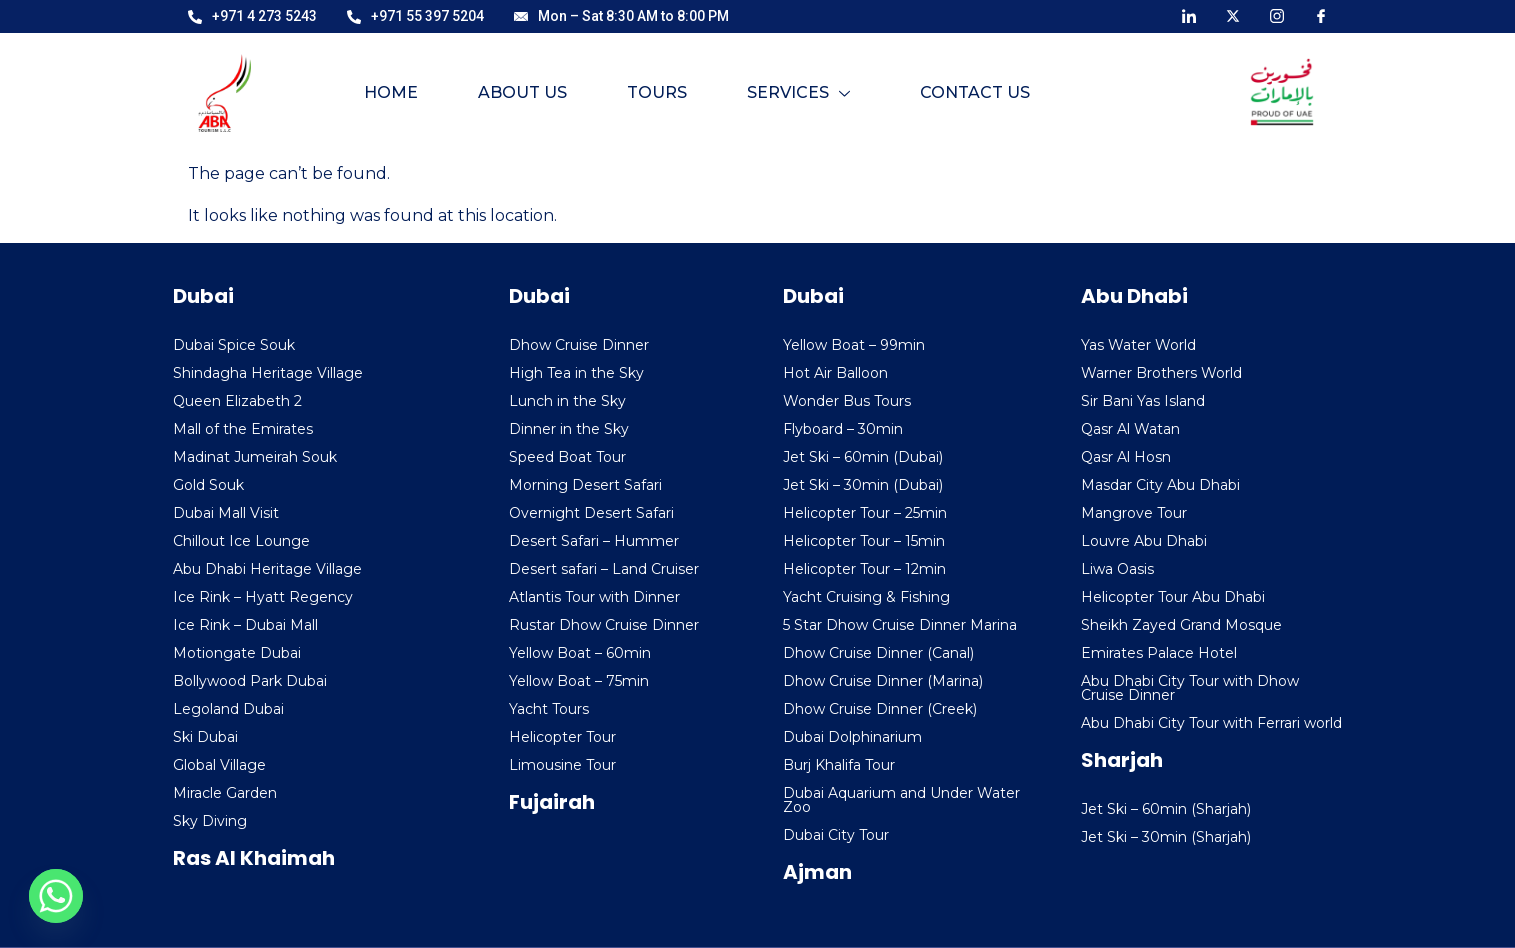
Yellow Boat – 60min (580, 653)
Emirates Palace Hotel (1159, 653)
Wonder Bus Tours (847, 401)
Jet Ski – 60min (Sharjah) (1166, 809)
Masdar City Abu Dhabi (1160, 485)
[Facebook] (1321, 15)
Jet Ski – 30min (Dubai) (863, 485)
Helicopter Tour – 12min (864, 569)
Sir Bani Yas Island (1143, 401)
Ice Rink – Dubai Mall (245, 625)
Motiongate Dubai (237, 653)
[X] (1233, 15)
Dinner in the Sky (569, 429)
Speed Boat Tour (567, 457)
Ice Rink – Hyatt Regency (263, 597)
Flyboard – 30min (843, 429)
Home (391, 92)
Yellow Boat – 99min (854, 345)
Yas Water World (1138, 345)
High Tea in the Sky (576, 373)
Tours (657, 92)
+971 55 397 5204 (415, 16)
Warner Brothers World (1161, 373)
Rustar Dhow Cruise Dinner (604, 625)
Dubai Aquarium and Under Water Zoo (901, 800)
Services (798, 92)
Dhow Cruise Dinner (579, 345)
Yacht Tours (549, 709)
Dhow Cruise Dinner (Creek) (880, 709)
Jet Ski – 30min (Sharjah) (1166, 837)
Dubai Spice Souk (234, 345)
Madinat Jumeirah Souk (255, 457)
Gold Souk (208, 485)
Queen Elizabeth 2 (237, 401)
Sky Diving (210, 821)
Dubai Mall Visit (226, 513)
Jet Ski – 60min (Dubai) (863, 457)
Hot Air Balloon (835, 373)
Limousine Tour (562, 765)
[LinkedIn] (1189, 15)
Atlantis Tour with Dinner (594, 597)
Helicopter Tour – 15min (864, 541)
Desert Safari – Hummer (594, 541)
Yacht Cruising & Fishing (866, 597)
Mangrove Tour (1134, 513)
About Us (522, 92)
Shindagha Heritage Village (268, 373)
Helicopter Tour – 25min (865, 513)
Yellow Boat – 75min (579, 681)
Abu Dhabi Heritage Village (267, 569)
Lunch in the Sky (567, 401)
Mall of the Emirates (243, 429)
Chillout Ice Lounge (241, 541)
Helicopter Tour (562, 737)
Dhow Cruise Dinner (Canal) (878, 653)
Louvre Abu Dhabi (1144, 541)
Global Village (219, 765)
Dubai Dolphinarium (852, 737)
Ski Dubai (205, 737)
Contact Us (975, 92)
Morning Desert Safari (585, 485)
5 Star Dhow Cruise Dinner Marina (900, 625)
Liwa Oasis (1117, 569)
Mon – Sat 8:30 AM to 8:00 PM (621, 16)
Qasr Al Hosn (1126, 457)
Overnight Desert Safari (591, 513)
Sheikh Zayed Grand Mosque (1181, 625)
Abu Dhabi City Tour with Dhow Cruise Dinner (1190, 688)
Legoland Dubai (228, 709)
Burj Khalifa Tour (839, 765)
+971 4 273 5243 (252, 16)
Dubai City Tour (836, 835)
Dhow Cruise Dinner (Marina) (883, 681)
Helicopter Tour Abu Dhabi (1173, 597)
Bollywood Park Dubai (250, 681)
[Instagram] (1277, 15)
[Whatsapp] (56, 896)
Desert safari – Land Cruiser (604, 569)
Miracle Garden (225, 793)
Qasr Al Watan (1130, 429)
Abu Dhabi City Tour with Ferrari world (1211, 723)
